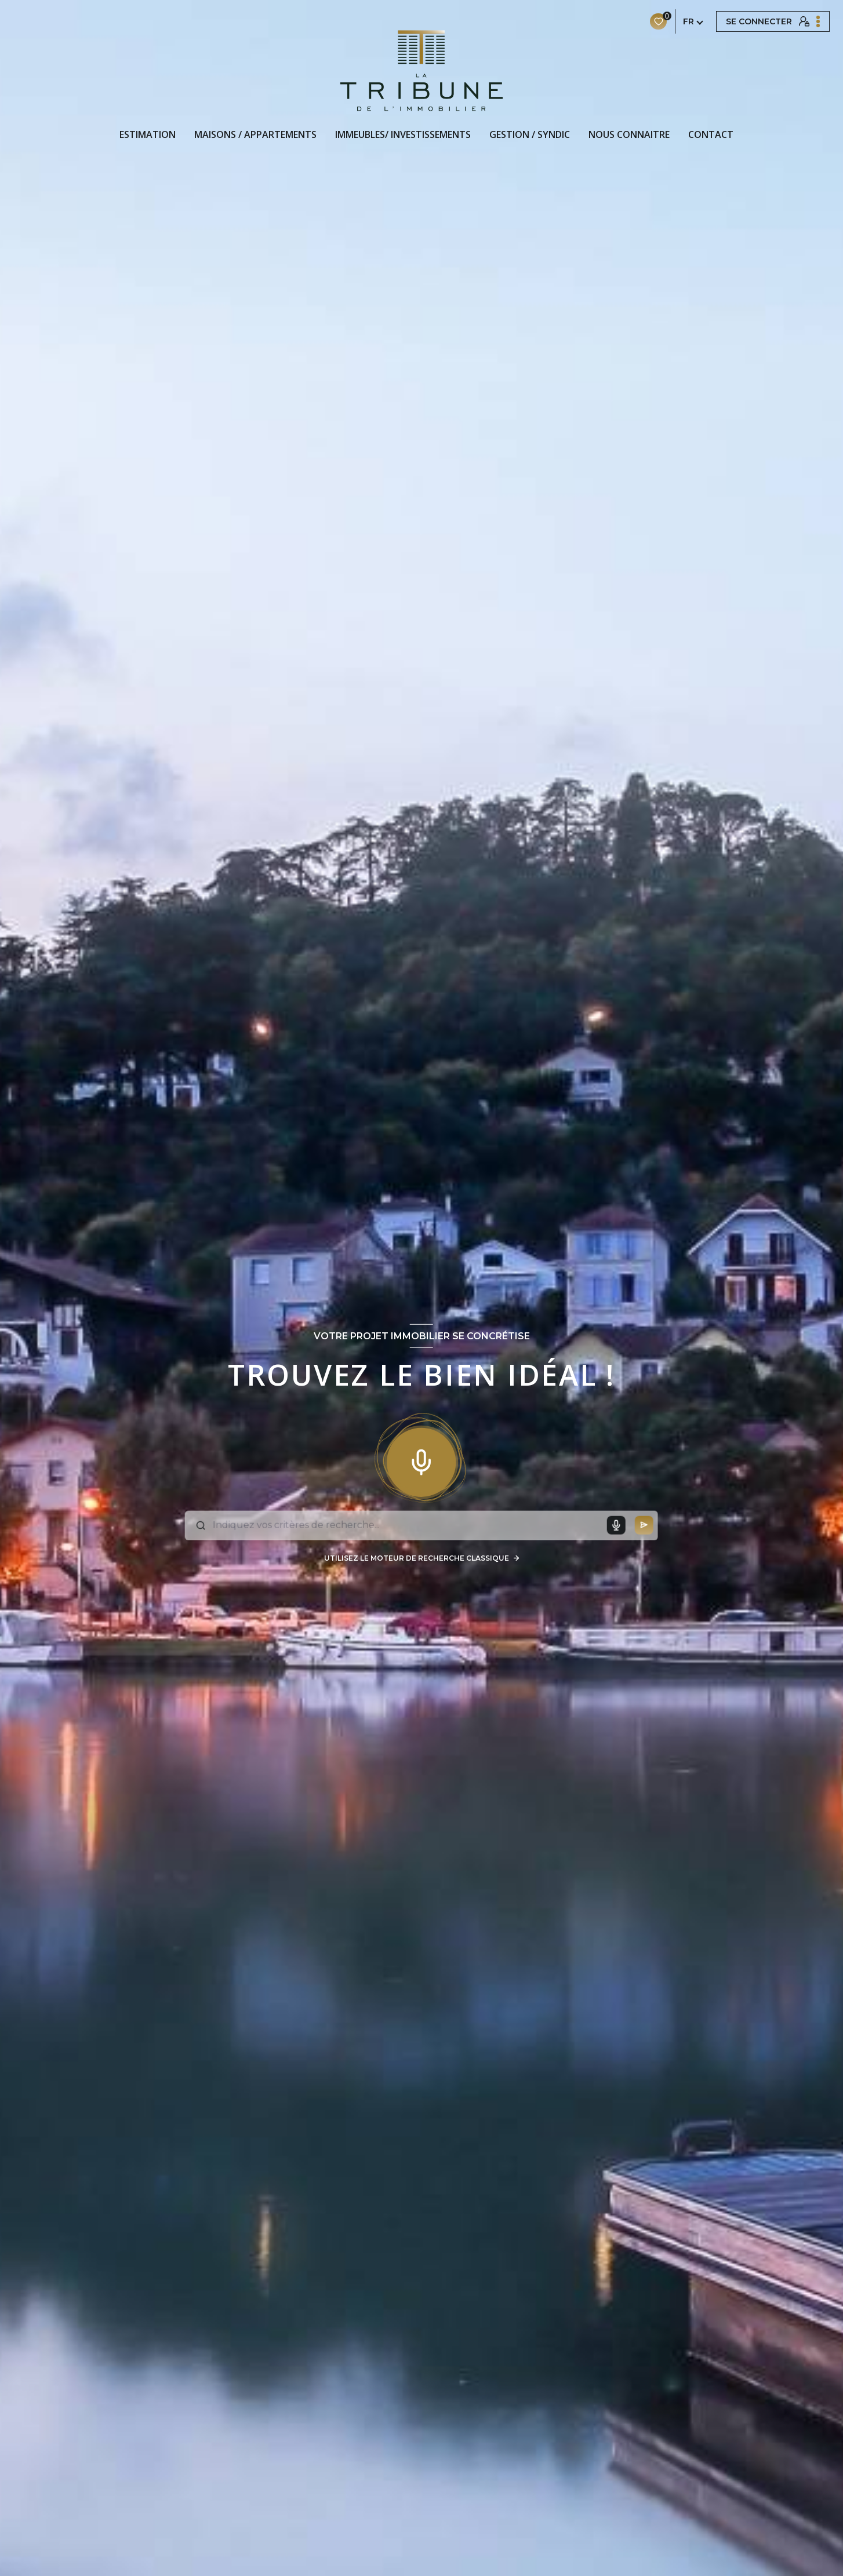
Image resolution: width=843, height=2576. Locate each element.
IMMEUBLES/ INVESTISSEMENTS (403, 134)
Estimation (147, 134)
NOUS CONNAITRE (629, 134)
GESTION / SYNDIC (529, 134)
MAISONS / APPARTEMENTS (255, 134)
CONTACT (710, 134)
